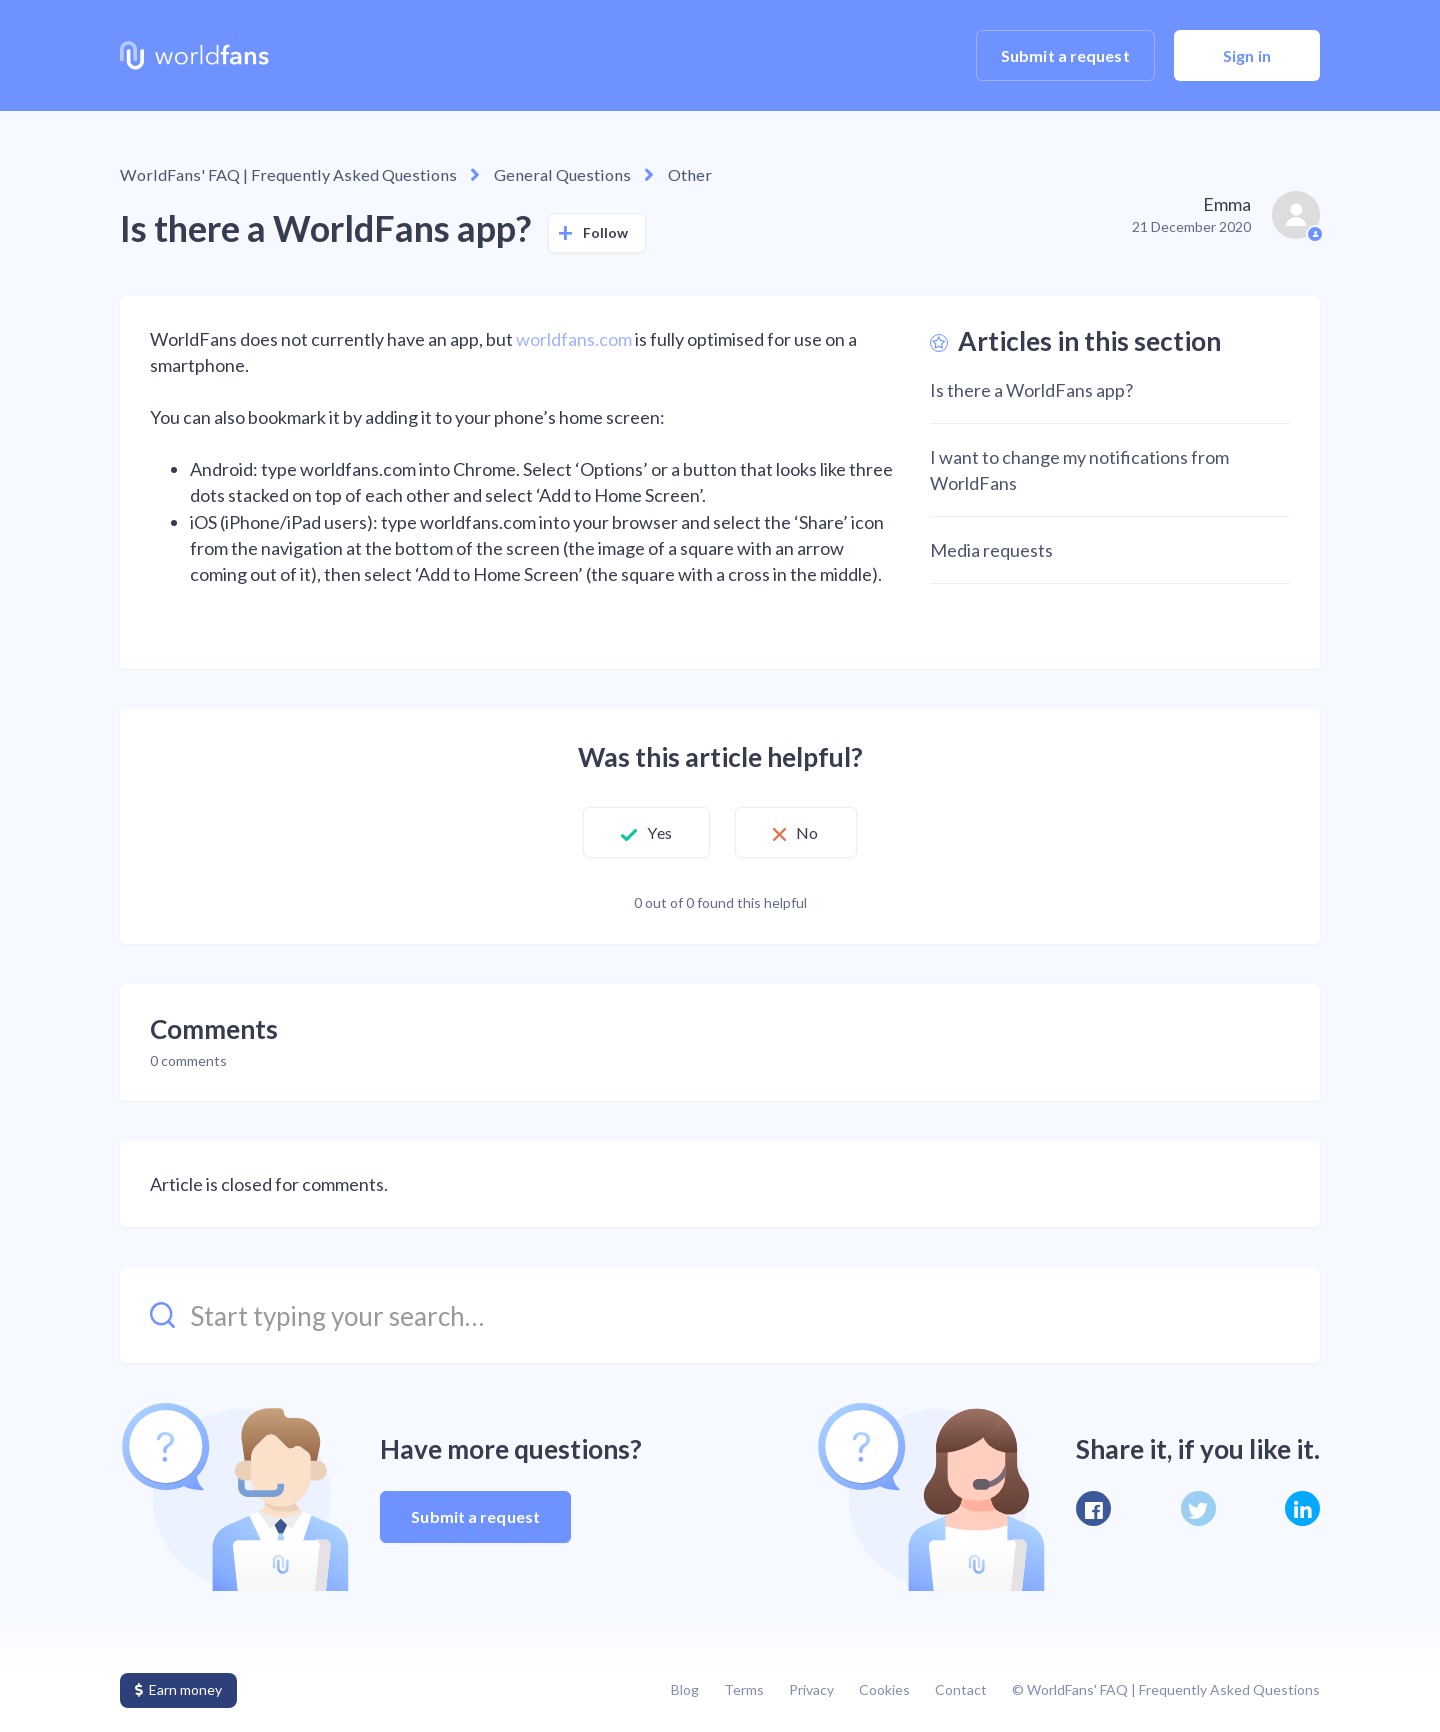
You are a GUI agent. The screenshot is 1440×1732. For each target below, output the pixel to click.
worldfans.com (574, 339)
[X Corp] (1198, 1508)
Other (661, 174)
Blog (685, 1689)
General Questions (540, 174)
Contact (961, 1689)
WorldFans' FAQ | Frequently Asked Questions (280, 174)
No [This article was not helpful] (812, 832)
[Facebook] (1093, 1508)
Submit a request (1065, 55)
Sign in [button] (1247, 55)
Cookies (884, 1689)
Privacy (811, 1689)
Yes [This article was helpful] (655, 832)
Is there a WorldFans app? (1031, 390)
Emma (1227, 204)
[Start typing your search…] (720, 1314)
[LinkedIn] (1302, 1508)
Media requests (991, 550)
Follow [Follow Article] (606, 231)
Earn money (178, 1689)
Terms (744, 1689)
